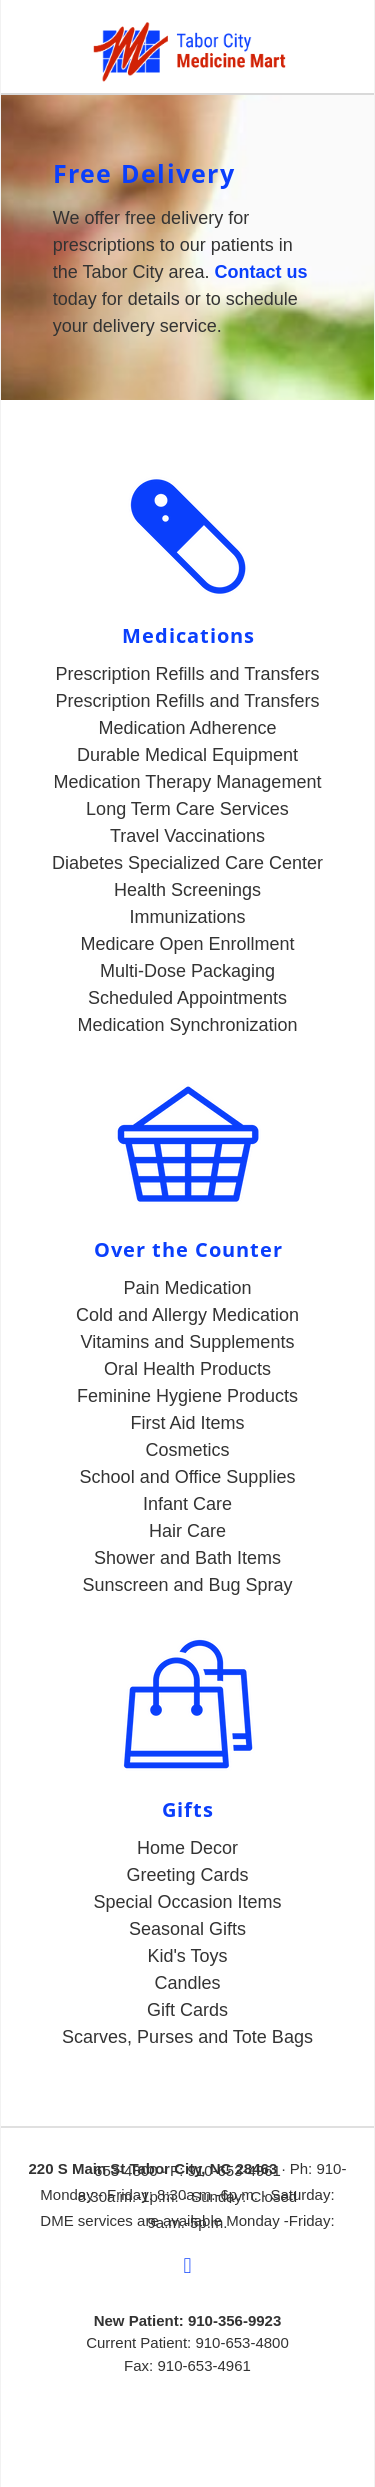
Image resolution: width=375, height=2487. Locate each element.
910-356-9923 (234, 2320)
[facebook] (188, 2267)
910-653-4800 (241, 2342)
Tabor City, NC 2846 (198, 2168)
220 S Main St (79, 2168)
